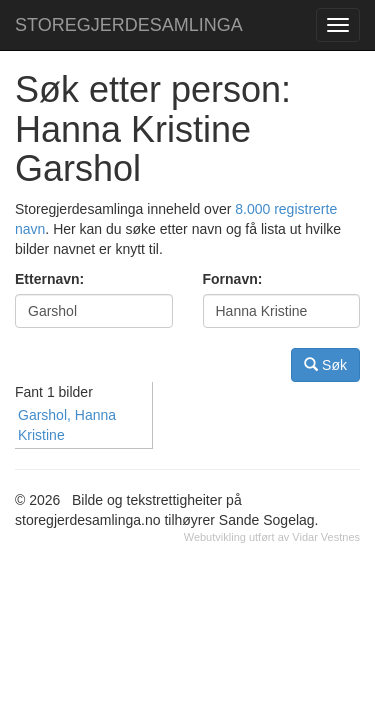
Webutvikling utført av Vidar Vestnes (272, 537)
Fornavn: (233, 279)
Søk (325, 364)
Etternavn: (49, 279)
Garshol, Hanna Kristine (67, 425)
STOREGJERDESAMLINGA (129, 25)
